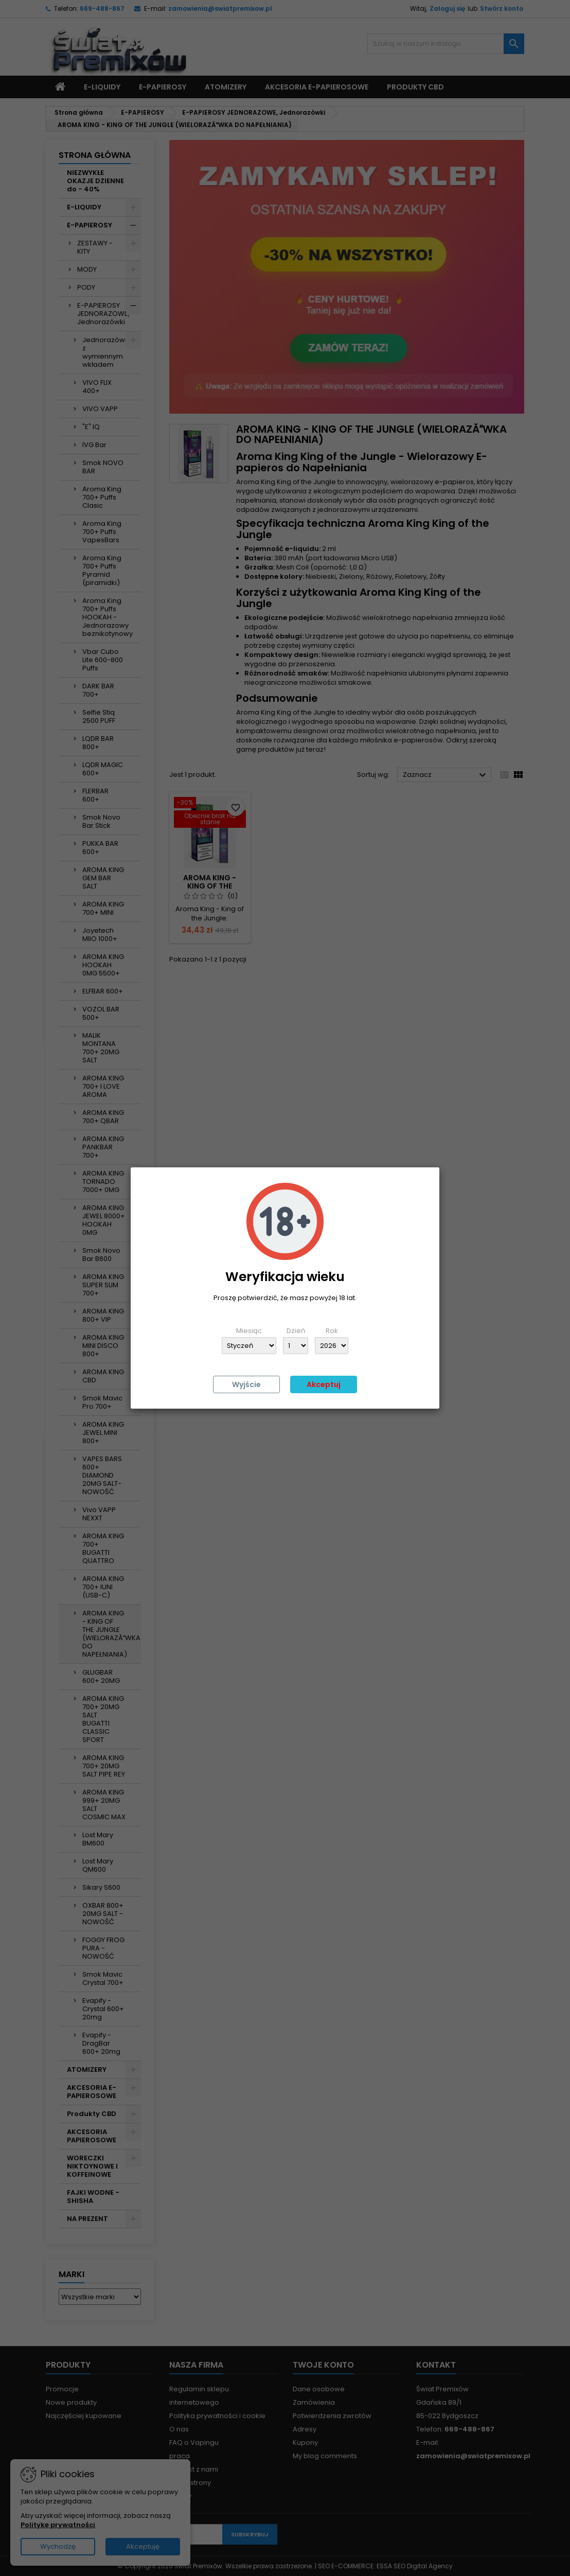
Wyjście (246, 1384)
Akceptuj (324, 1384)
